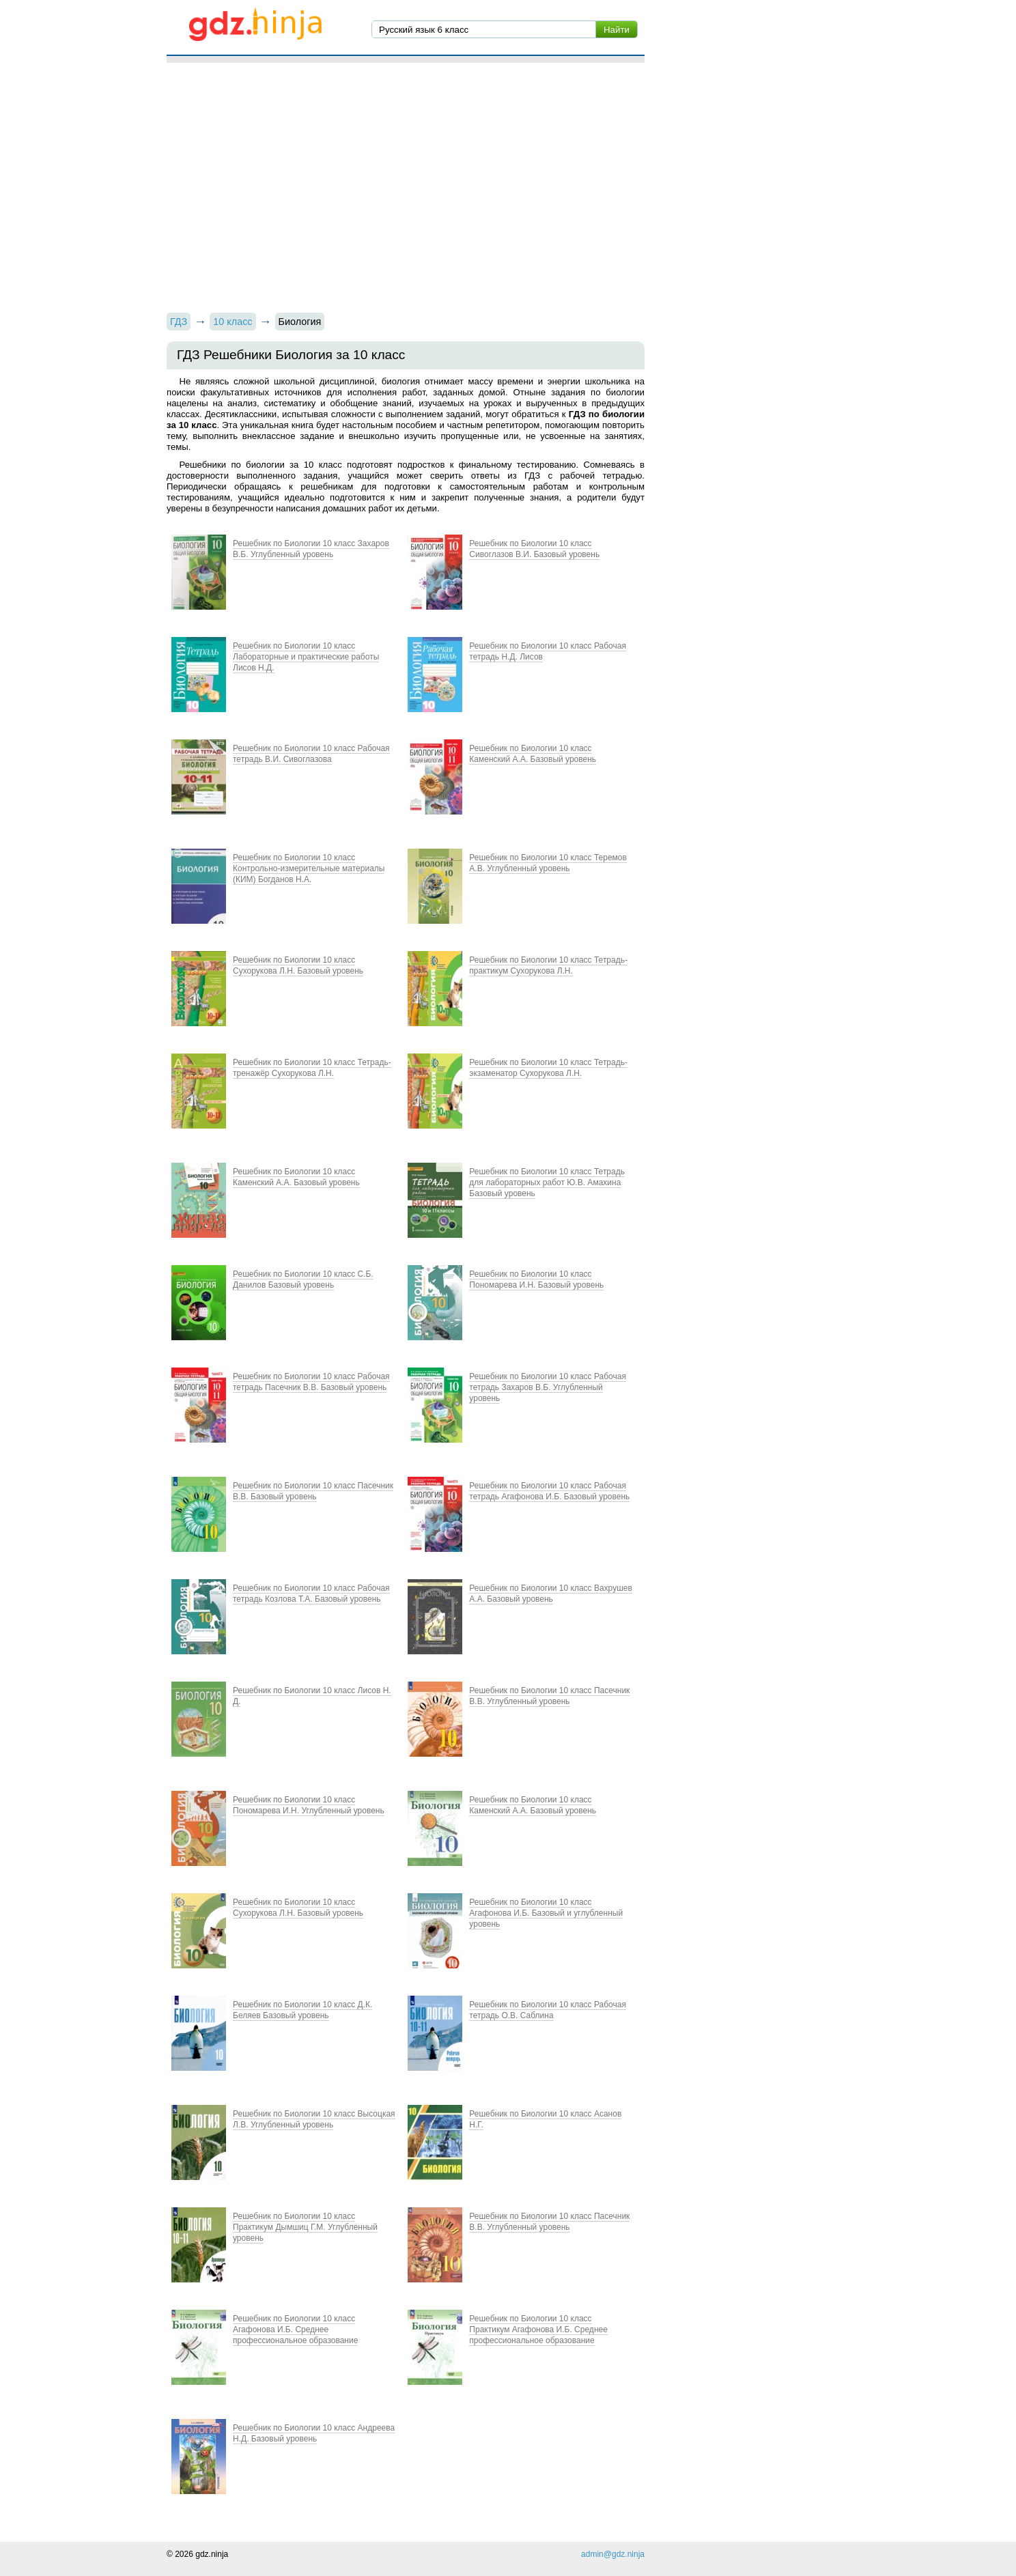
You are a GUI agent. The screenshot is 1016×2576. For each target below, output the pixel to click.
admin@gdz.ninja (613, 2554)
